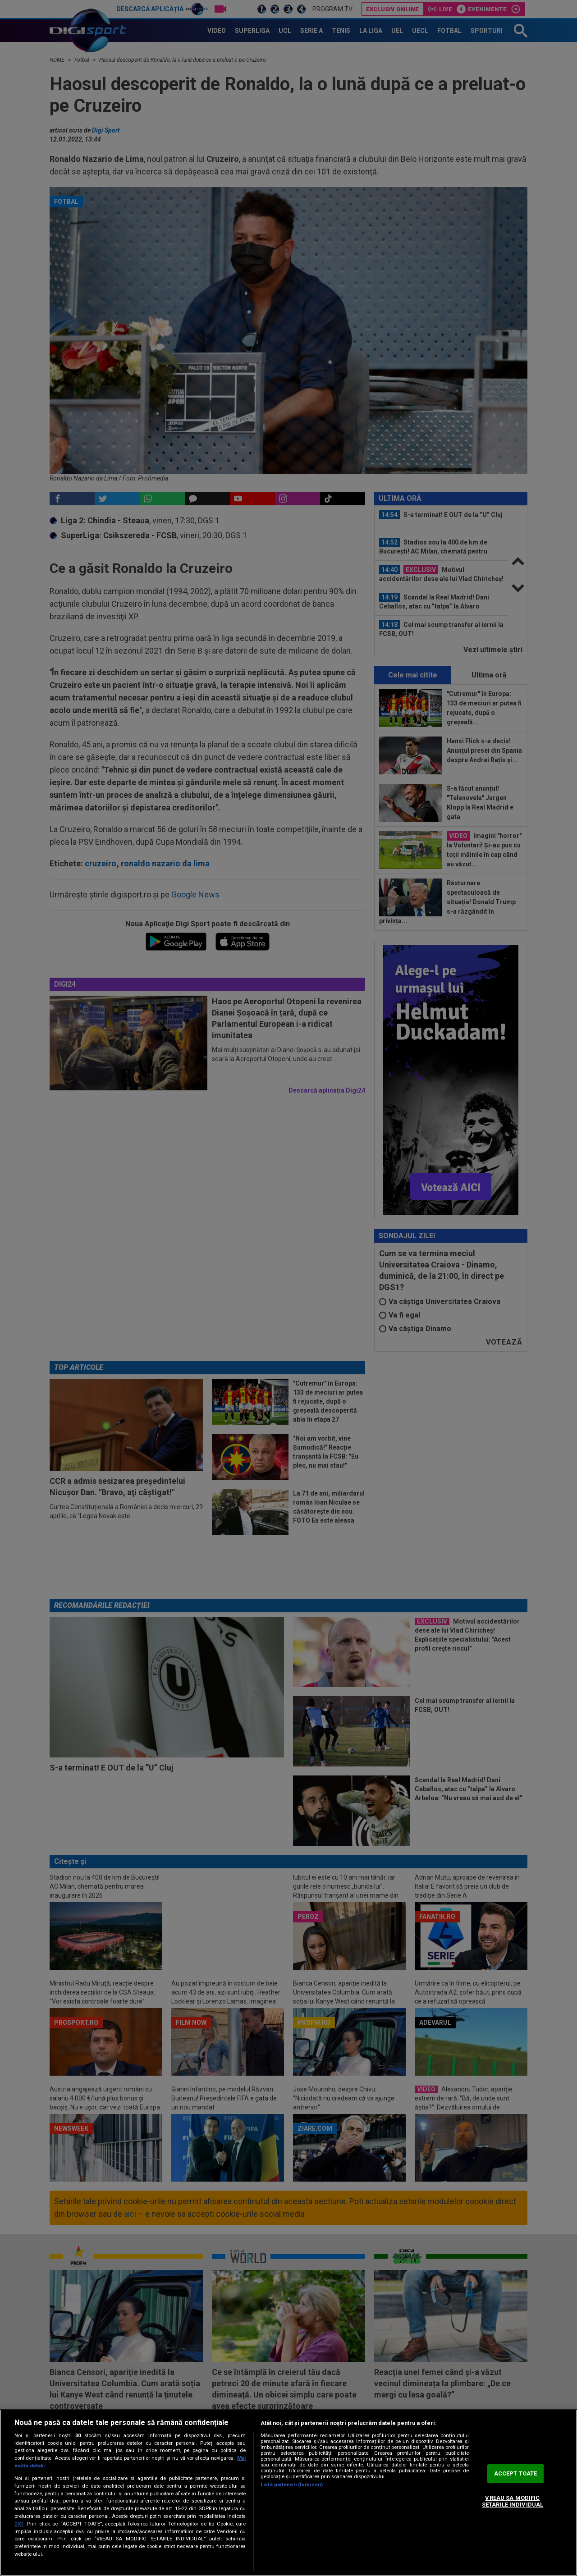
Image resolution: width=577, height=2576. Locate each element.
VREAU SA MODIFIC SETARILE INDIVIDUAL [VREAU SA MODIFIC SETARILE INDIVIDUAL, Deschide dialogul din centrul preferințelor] (512, 2501)
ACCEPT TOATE (515, 2473)
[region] (288, 2492)
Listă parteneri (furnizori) (292, 2485)
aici (18, 2524)
